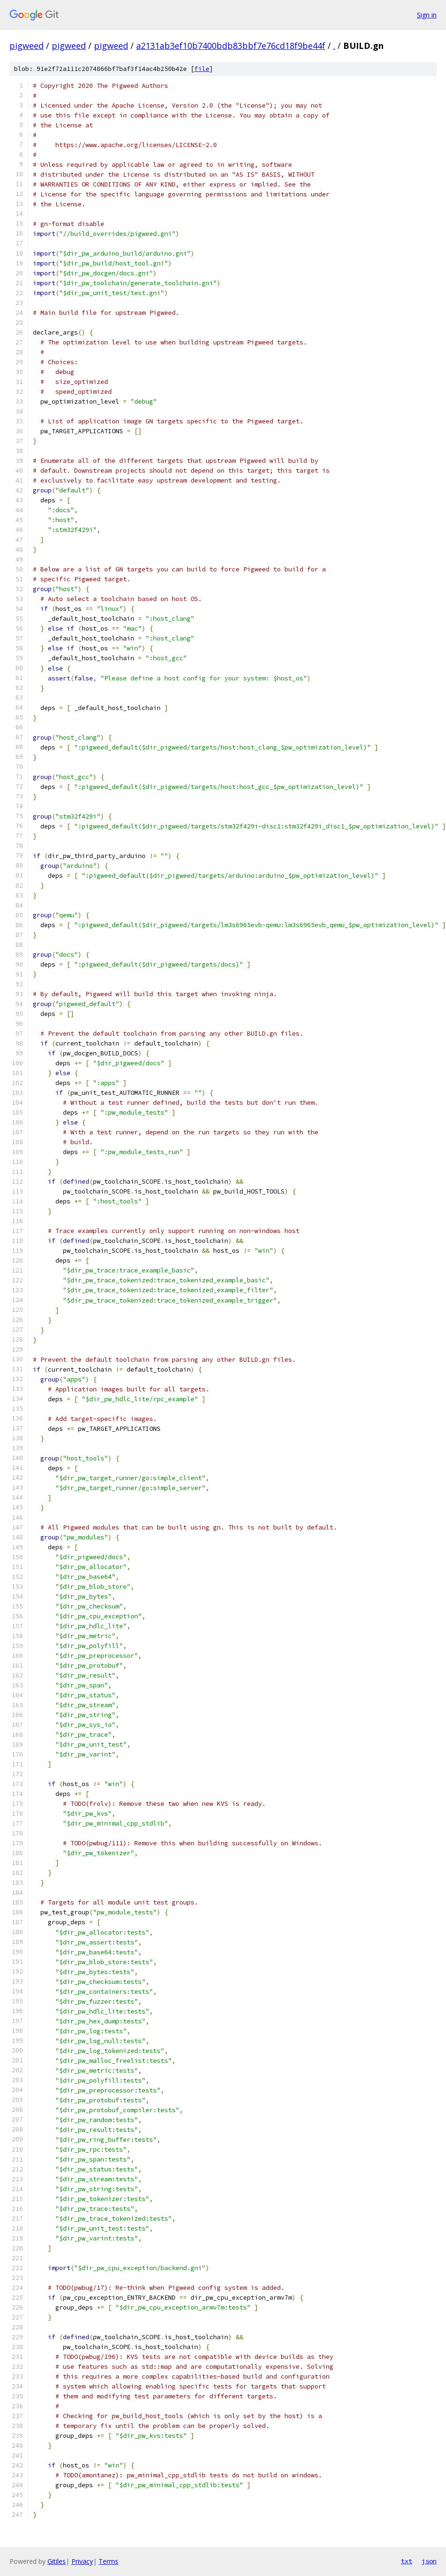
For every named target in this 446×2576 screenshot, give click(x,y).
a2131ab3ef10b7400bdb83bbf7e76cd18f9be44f (230, 45)
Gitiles (56, 2561)
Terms (108, 2561)
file (201, 69)
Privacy (82, 2561)
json (429, 2561)
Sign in (427, 14)
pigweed (26, 45)
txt (406, 2561)
